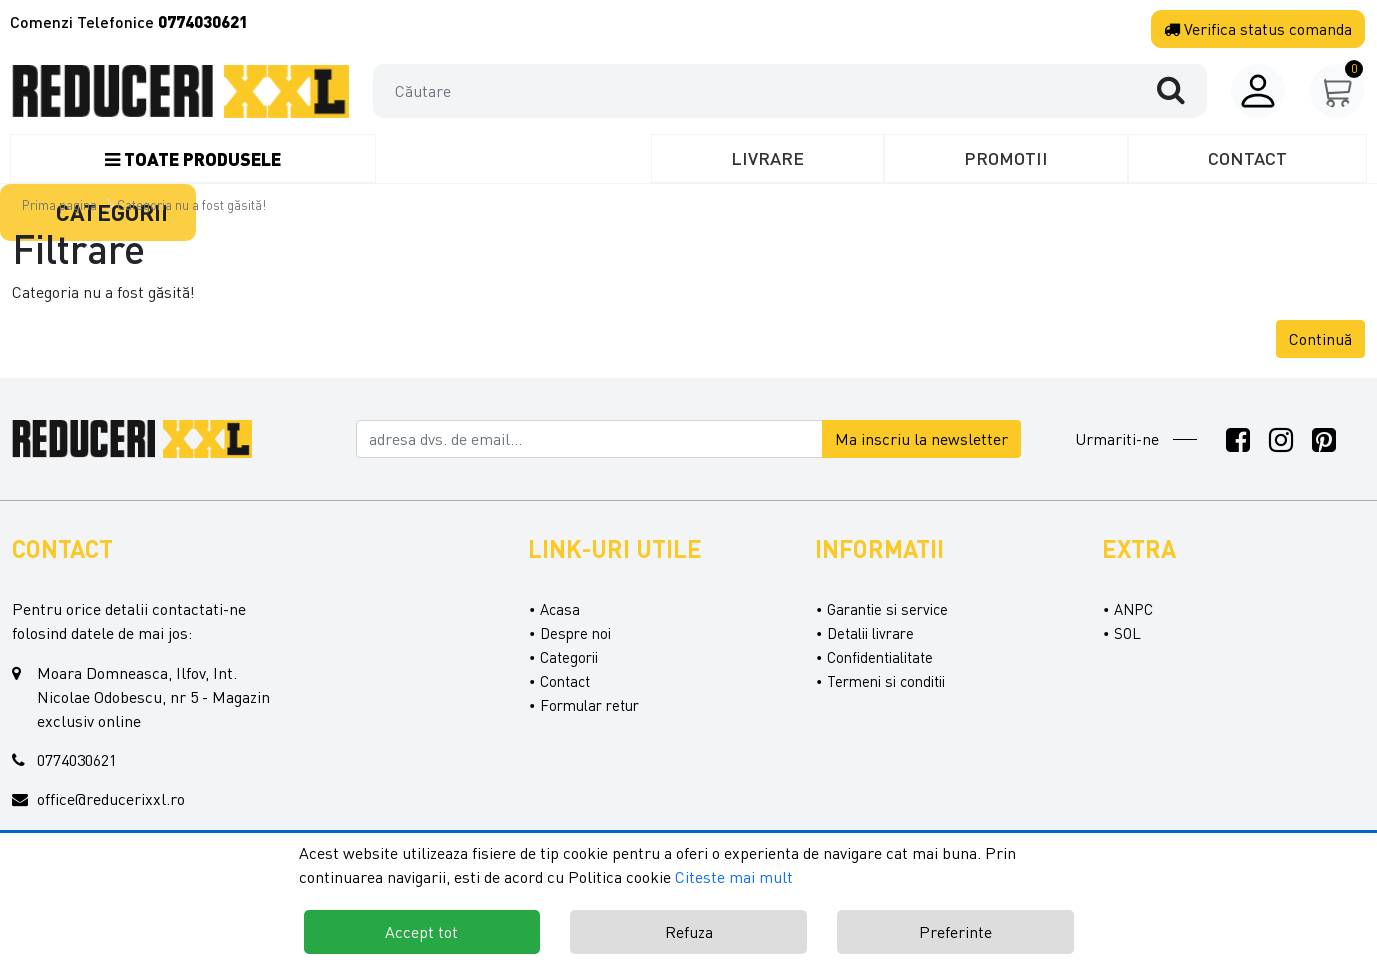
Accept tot (421, 932)
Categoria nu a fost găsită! (191, 205)
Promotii (1006, 158)
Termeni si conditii (886, 681)
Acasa (560, 609)
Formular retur (589, 705)
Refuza (689, 932)
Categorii (569, 657)
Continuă (1320, 339)
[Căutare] (1181, 90)
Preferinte (955, 932)
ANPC (1133, 609)
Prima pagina (59, 205)
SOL (1127, 633)
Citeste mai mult (734, 877)
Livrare (767, 158)
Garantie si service (887, 609)
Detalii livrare (870, 633)
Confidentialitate (880, 657)
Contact (1247, 158)
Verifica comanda (1258, 29)
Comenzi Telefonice (129, 21)
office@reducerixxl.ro (111, 799)
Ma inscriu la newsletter (921, 439)
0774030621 (77, 760)
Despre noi (575, 633)
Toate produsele (193, 158)
